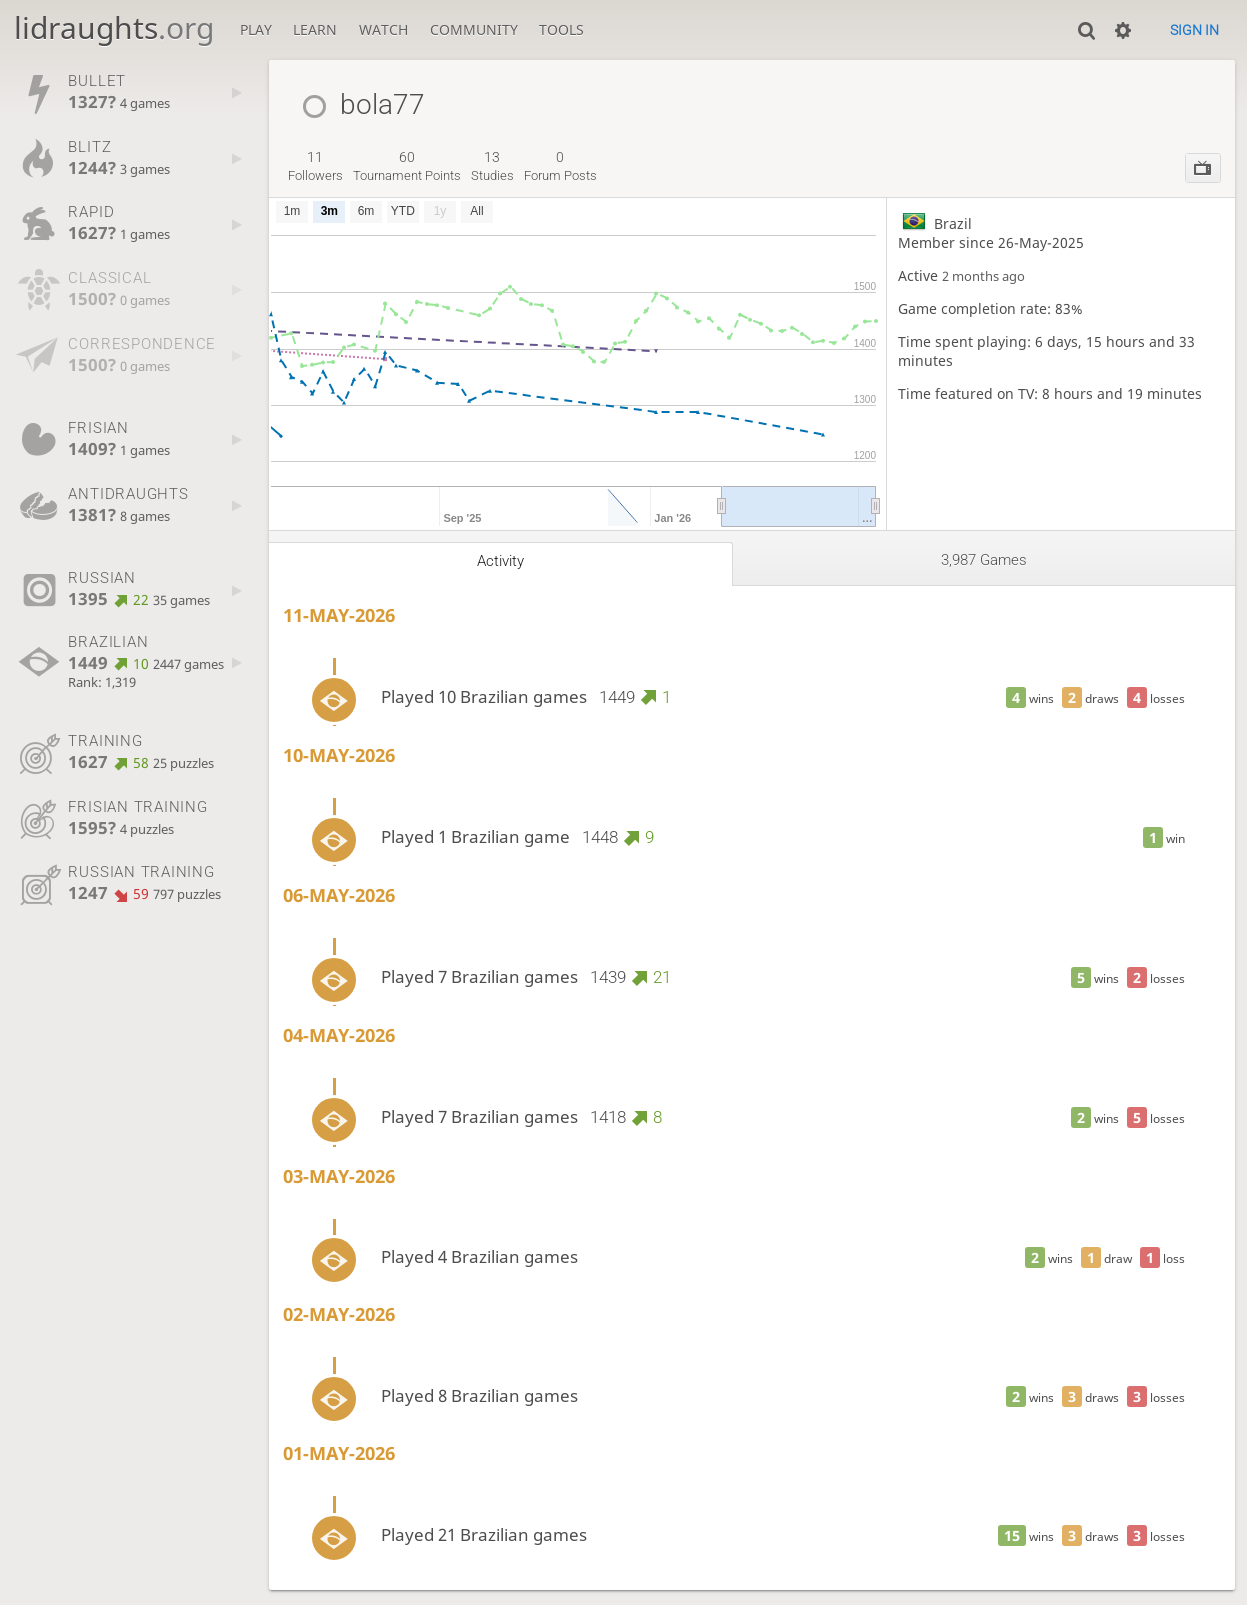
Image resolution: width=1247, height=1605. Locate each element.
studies (492, 166)
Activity (500, 561)
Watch (383, 29)
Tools (561, 29)
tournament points (407, 166)
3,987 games (984, 560)
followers (315, 166)
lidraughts (114, 27)
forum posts (560, 166)
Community (474, 29)
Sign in (1194, 30)
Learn (315, 29)
